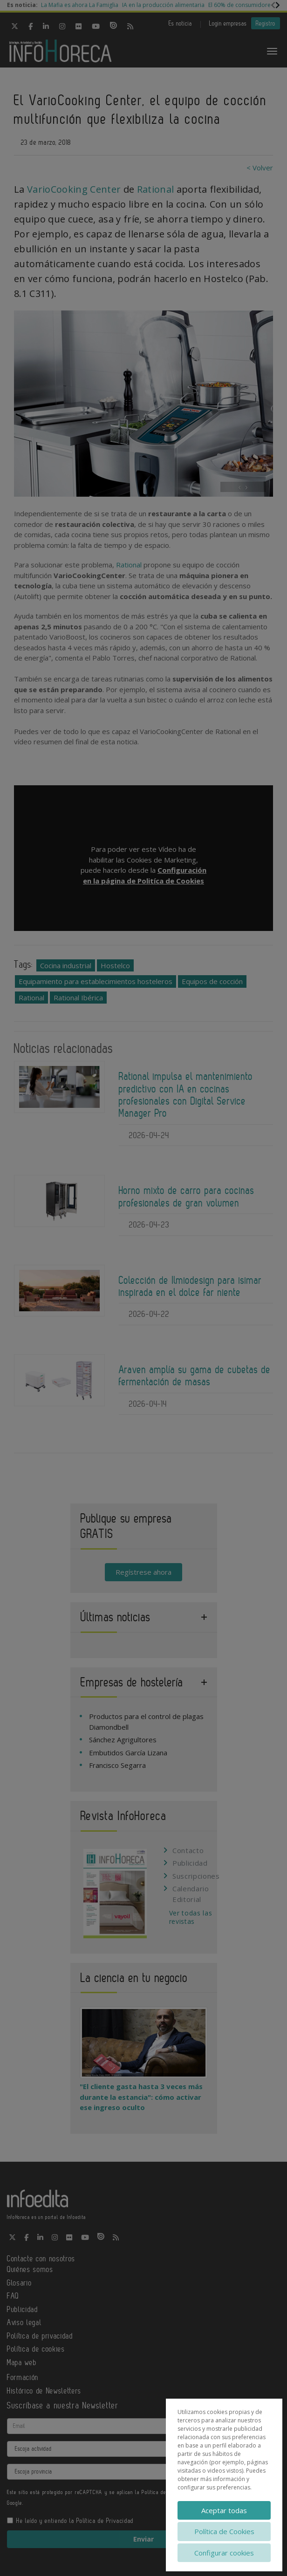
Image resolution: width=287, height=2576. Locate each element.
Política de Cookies (224, 2531)
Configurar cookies (224, 2552)
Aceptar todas (224, 2510)
